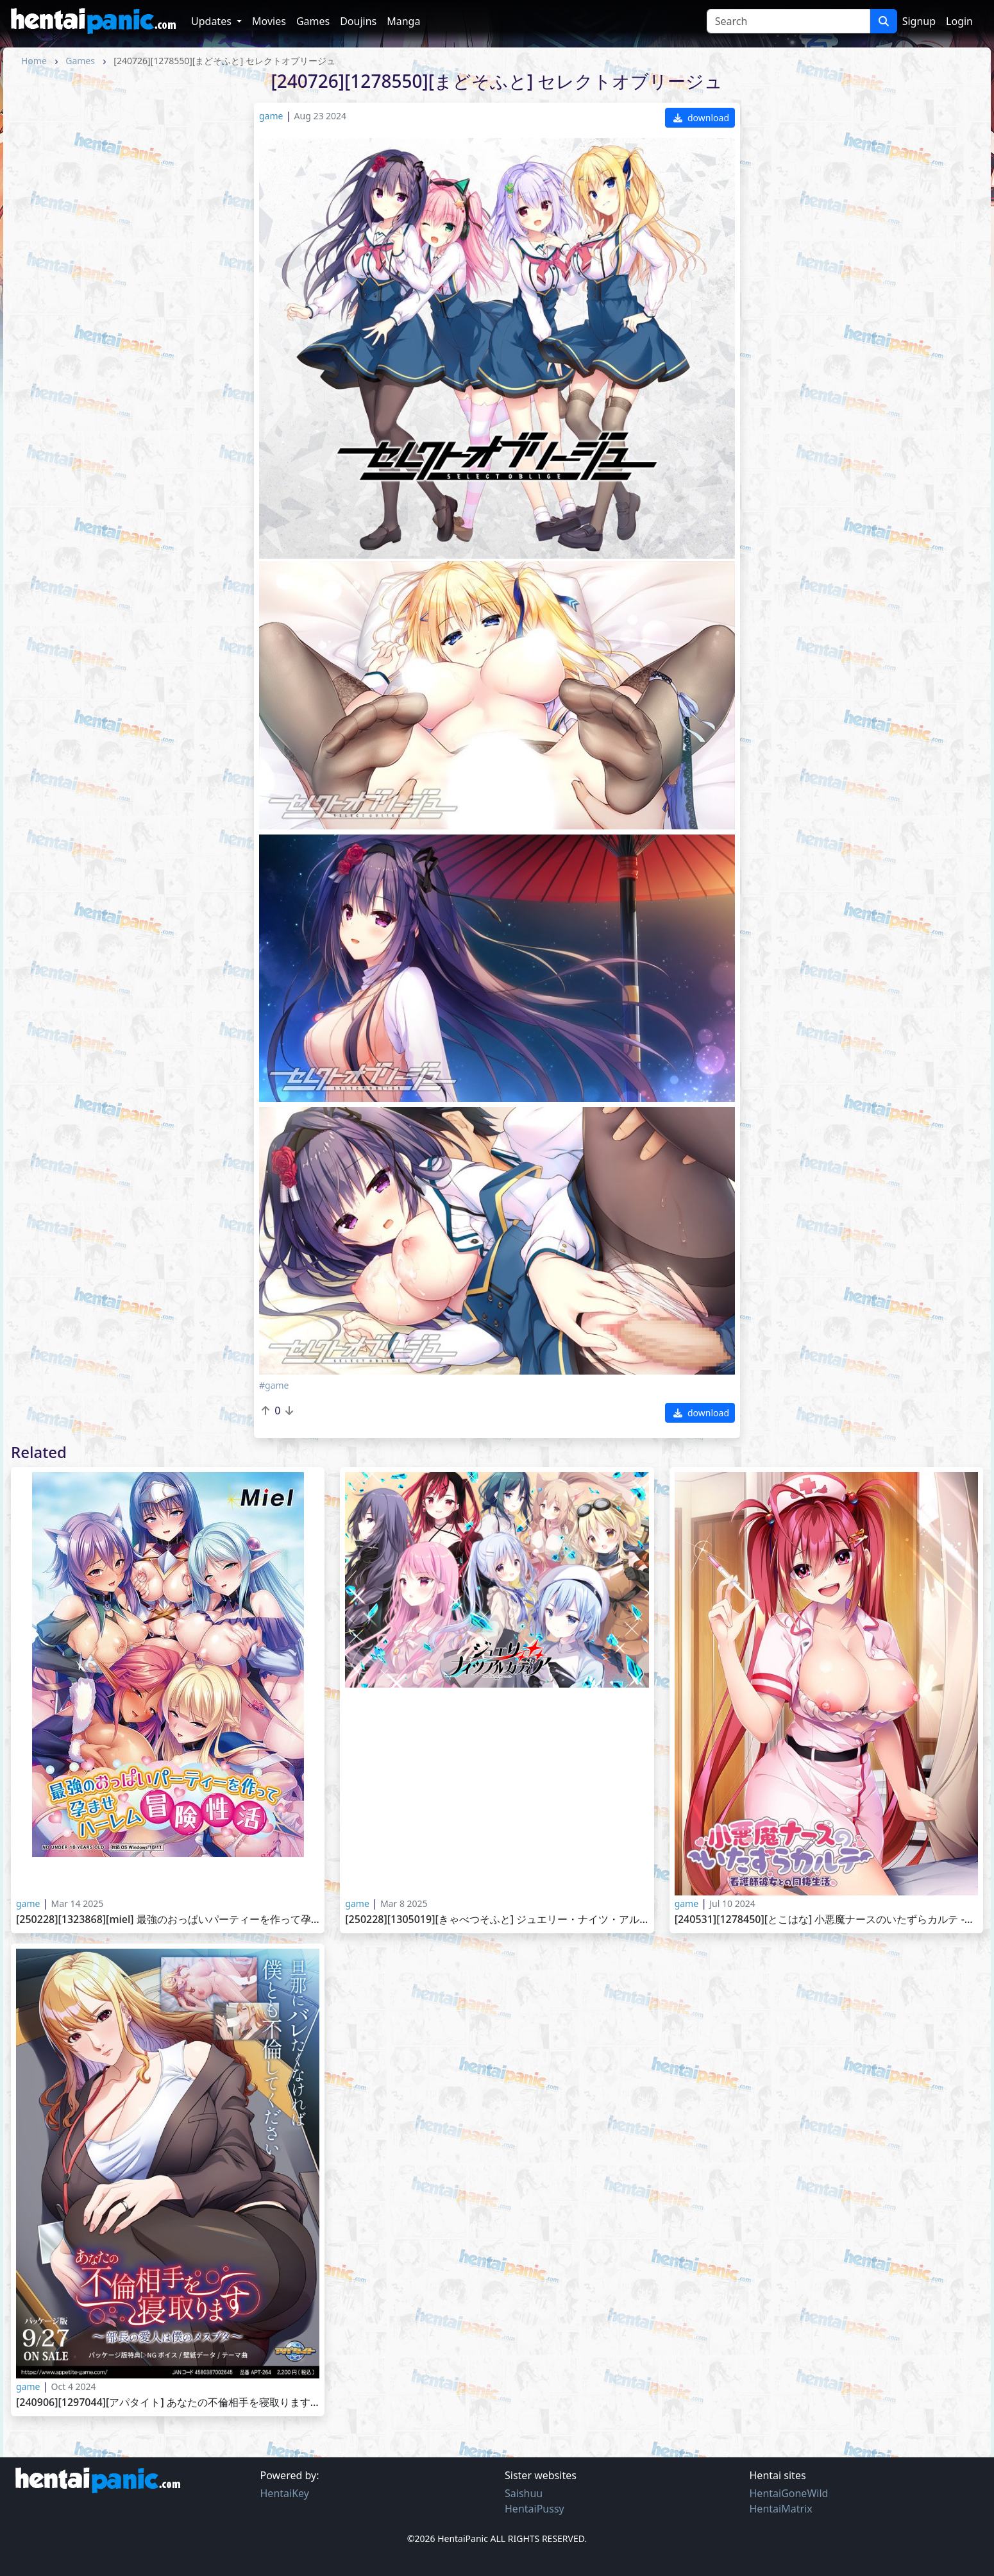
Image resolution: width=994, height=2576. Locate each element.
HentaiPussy (534, 2509)
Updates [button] (212, 21)
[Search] (788, 21)
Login (959, 21)
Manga (403, 21)
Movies (269, 21)
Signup (919, 21)
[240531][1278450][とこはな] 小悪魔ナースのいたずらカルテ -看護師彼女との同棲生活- (826, 1919)
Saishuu (524, 2493)
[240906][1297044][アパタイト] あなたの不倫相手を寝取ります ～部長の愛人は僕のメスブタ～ (167, 2402)
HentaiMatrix (781, 2509)
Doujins (358, 21)
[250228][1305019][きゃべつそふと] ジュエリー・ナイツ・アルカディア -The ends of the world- (496, 1919)
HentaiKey (284, 2493)
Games (313, 21)
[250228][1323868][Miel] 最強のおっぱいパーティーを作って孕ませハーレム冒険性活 (167, 1919)
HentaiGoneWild (789, 2493)
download (701, 118)
